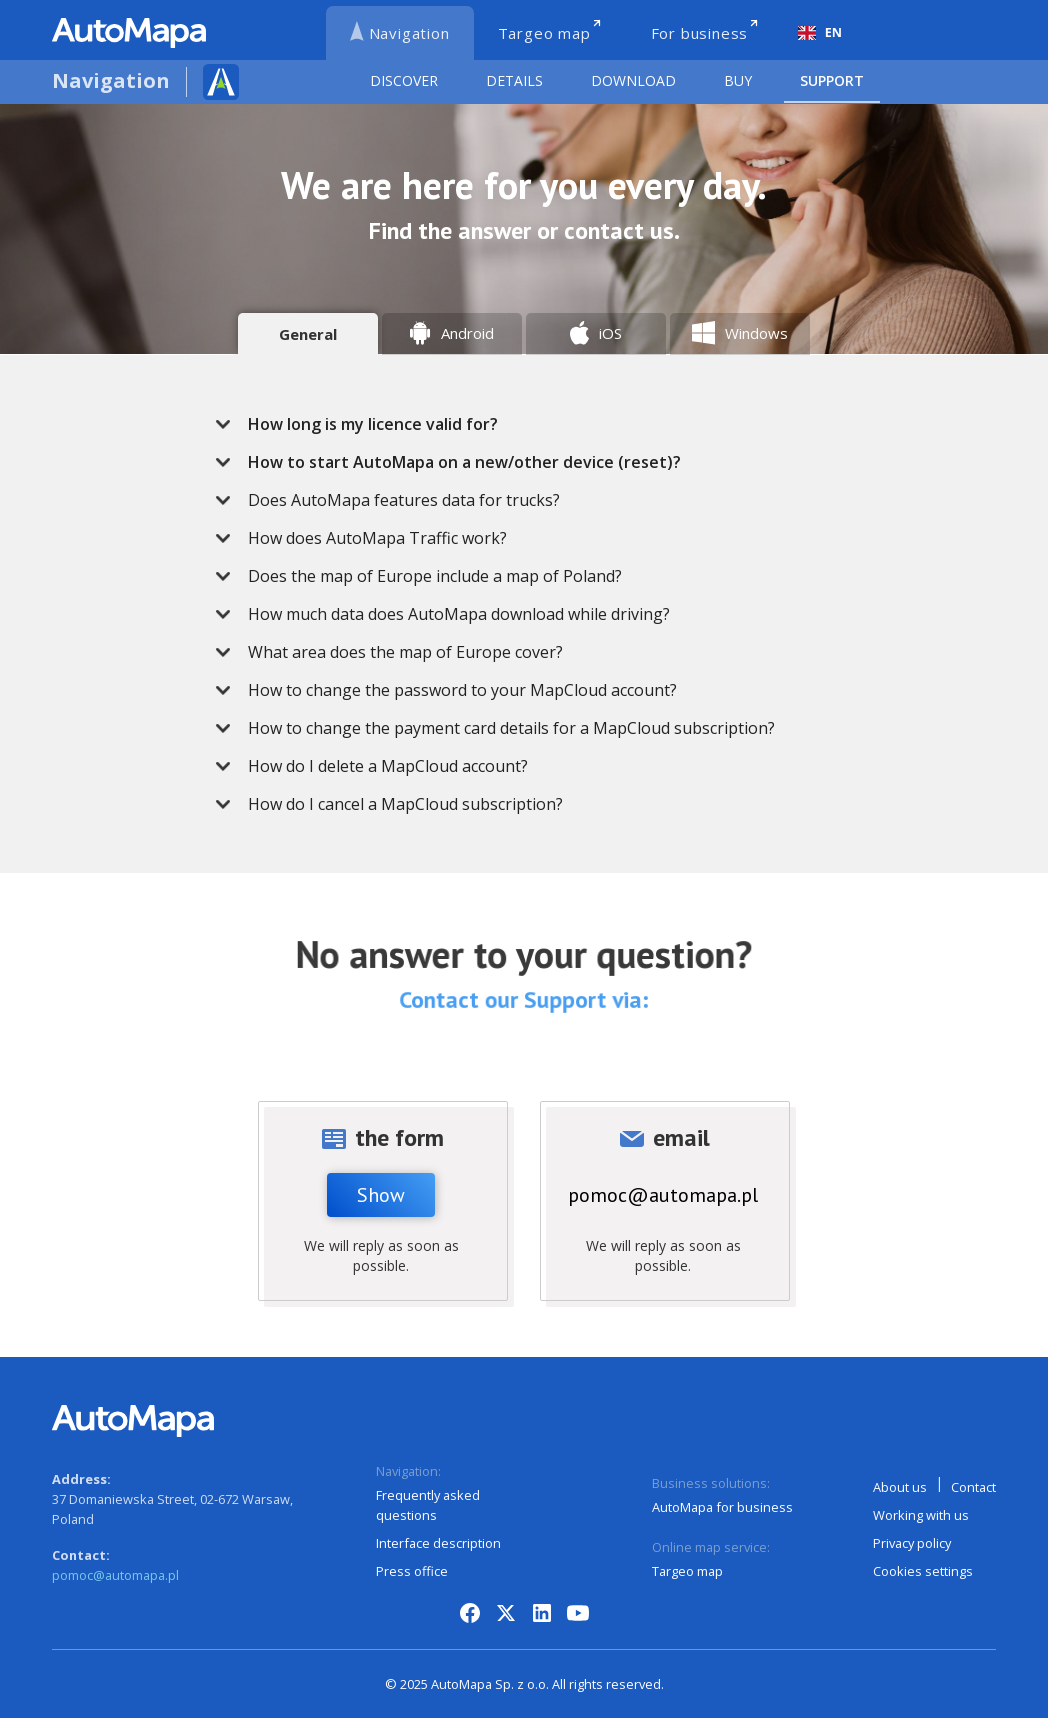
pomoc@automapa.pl (663, 1195)
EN (820, 32)
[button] (554, 424)
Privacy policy (912, 1543)
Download (633, 80)
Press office (412, 1571)
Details (514, 80)
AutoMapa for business (722, 1507)
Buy (738, 80)
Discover (404, 80)
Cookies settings (923, 1571)
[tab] (308, 334)
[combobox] (819, 33)
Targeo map (687, 1571)
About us (900, 1487)
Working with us (921, 1515)
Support (832, 80)
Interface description (438, 1543)
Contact (973, 1487)
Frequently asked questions (428, 1505)
